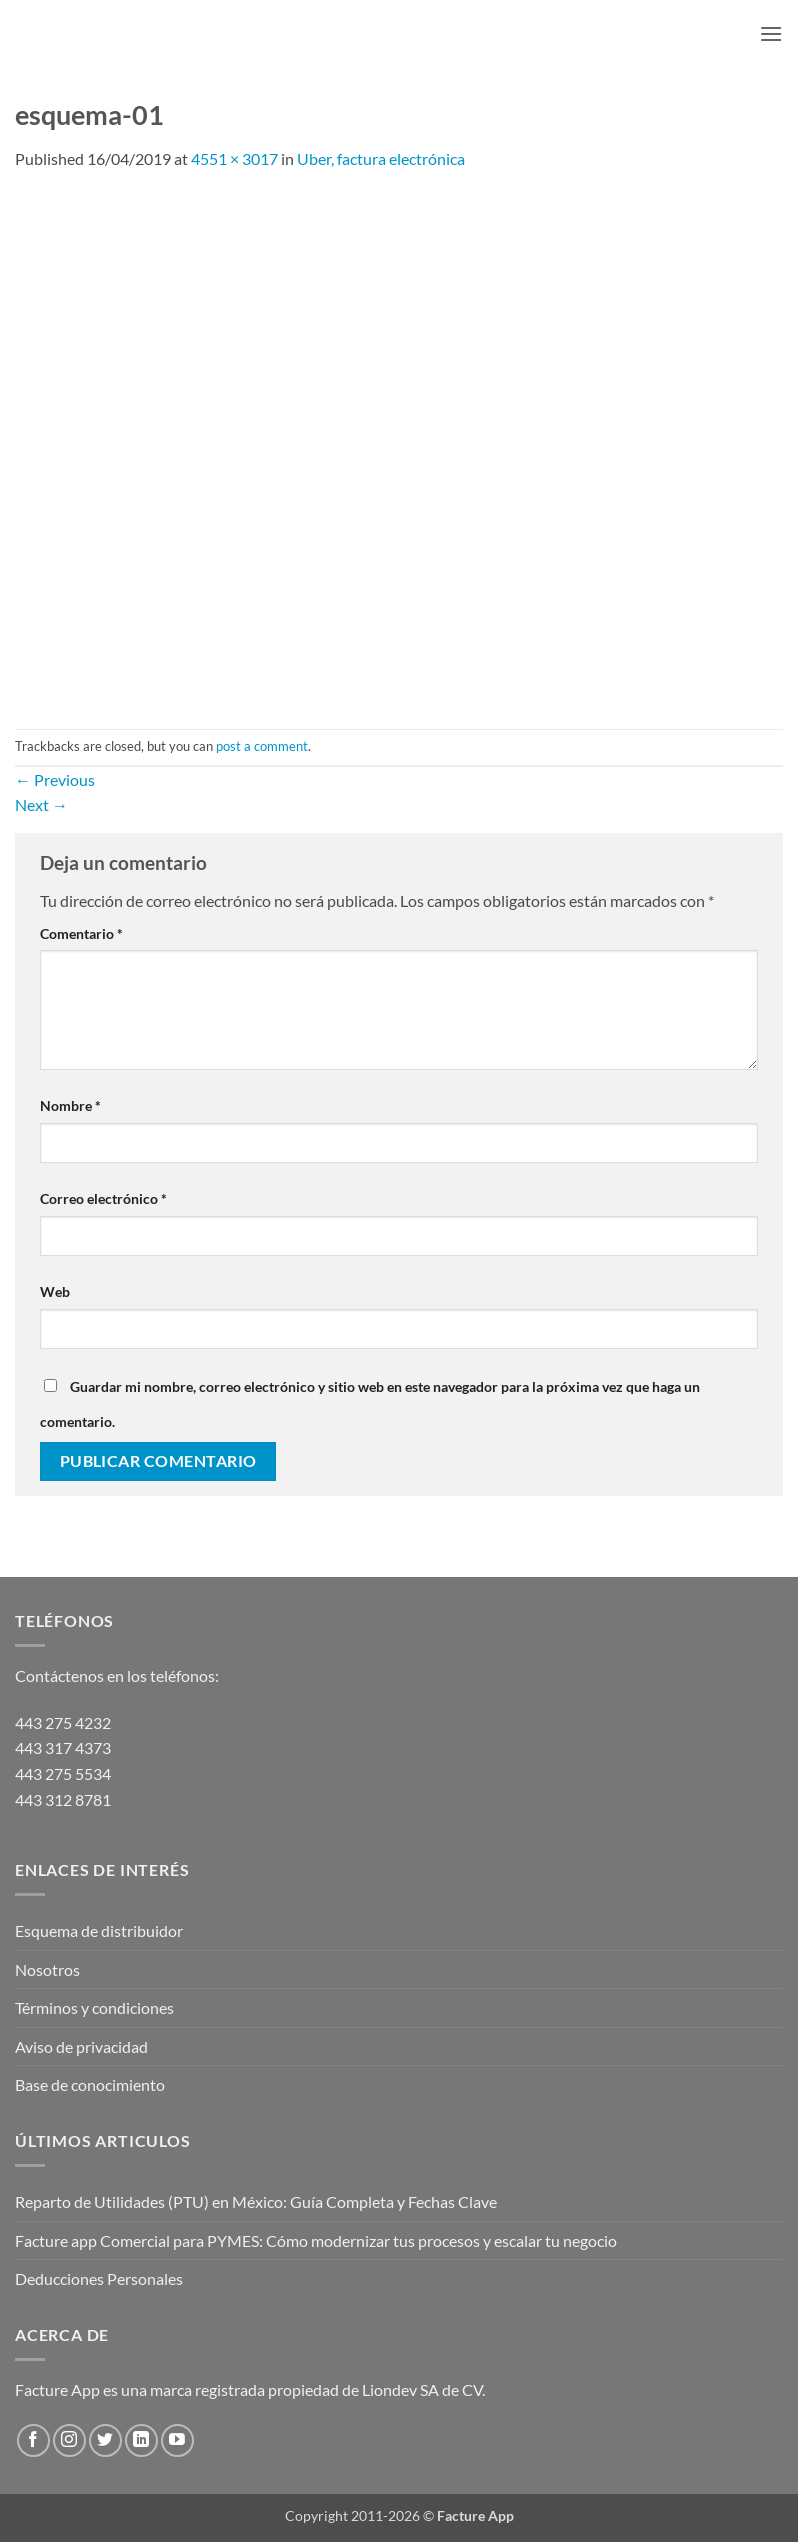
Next (41, 804)
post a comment (262, 746)
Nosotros (47, 1969)
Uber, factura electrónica (381, 158)
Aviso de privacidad (81, 2046)
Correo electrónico (103, 1198)
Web (55, 1291)
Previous (55, 779)
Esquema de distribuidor (99, 1930)
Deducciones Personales (99, 2278)
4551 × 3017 (234, 158)
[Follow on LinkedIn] (141, 2440)
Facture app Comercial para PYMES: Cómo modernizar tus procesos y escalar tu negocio (316, 2240)
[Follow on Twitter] (105, 2440)
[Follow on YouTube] (177, 2440)
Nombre (70, 1105)
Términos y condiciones (94, 2007)
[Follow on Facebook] (33, 2440)
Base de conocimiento (90, 2084)
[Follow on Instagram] (69, 2440)
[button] (771, 33)
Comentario (81, 933)
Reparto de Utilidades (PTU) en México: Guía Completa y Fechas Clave (256, 2201)
